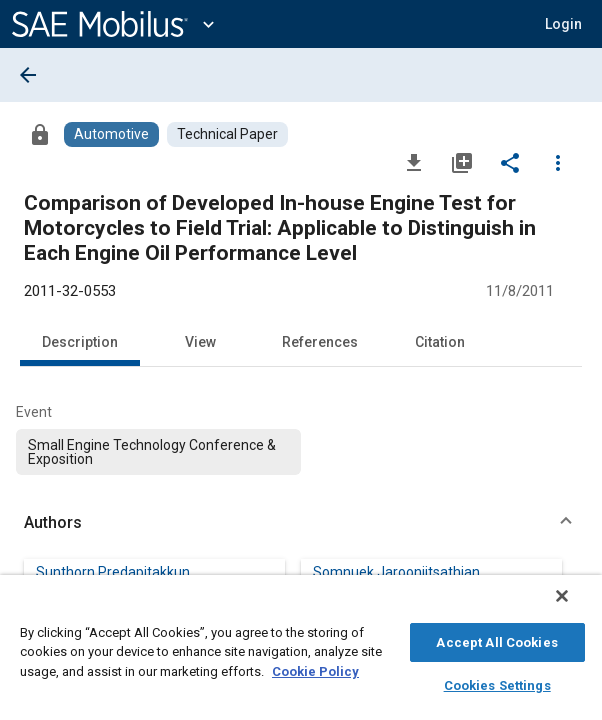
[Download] (414, 162)
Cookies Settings (497, 682)
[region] (301, 652)
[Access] (40, 134)
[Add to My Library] (462, 162)
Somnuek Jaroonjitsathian (396, 572)
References (320, 342)
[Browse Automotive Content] (111, 134)
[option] (158, 452)
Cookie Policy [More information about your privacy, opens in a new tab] (315, 668)
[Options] (558, 162)
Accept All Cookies (496, 639)
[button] (301, 523)
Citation (440, 342)
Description (80, 342)
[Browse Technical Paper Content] (227, 134)
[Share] (510, 162)
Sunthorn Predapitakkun (113, 572)
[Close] (576, 606)
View (200, 342)
